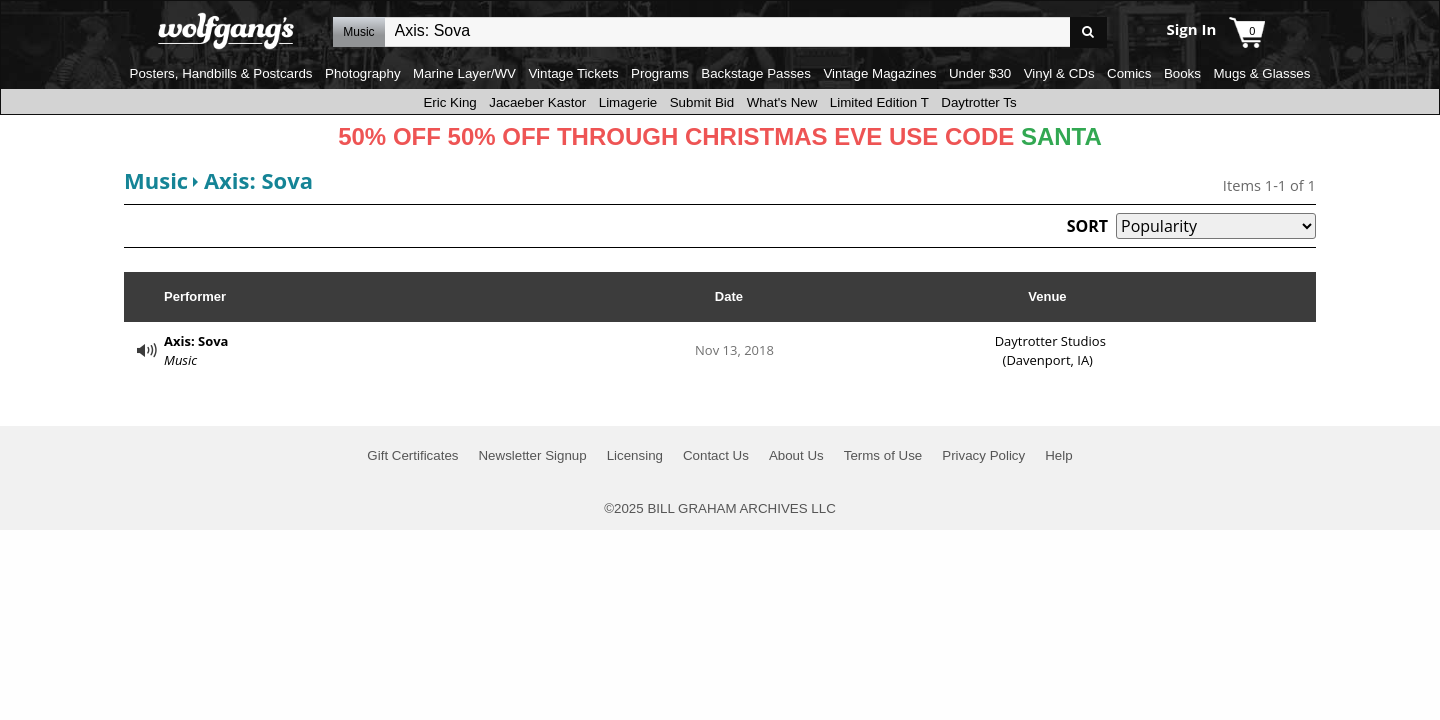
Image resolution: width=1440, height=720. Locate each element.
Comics (1129, 73)
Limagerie (628, 102)
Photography (363, 73)
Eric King (449, 102)
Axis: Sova (258, 180)
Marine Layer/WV (464, 73)
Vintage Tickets (573, 73)
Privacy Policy (983, 455)
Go (1088, 32)
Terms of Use (883, 455)
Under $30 (980, 73)
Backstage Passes (756, 73)
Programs (660, 73)
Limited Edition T (879, 102)
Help (1058, 455)
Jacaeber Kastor (537, 102)
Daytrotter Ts (978, 102)
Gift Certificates (412, 455)
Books (1182, 73)
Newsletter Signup (532, 455)
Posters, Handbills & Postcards (221, 73)
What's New (782, 102)
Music (156, 180)
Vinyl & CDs (1059, 73)
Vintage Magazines (879, 73)
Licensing (635, 455)
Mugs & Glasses (1261, 73)
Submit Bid (702, 102)
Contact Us (716, 455)
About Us (796, 455)
